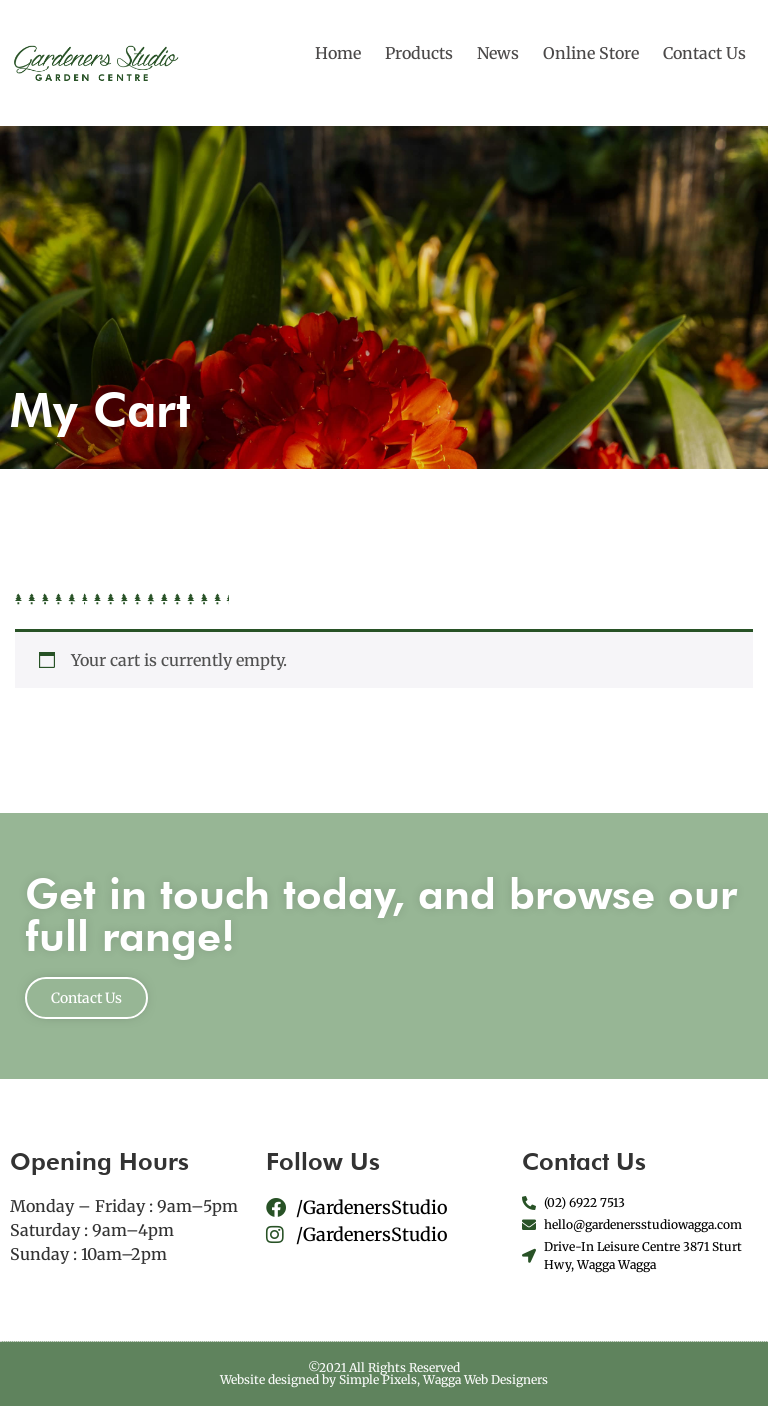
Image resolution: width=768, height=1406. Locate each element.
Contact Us (704, 53)
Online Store (591, 53)
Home (338, 53)
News (498, 53)
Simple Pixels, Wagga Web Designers (443, 1379)
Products (419, 53)
